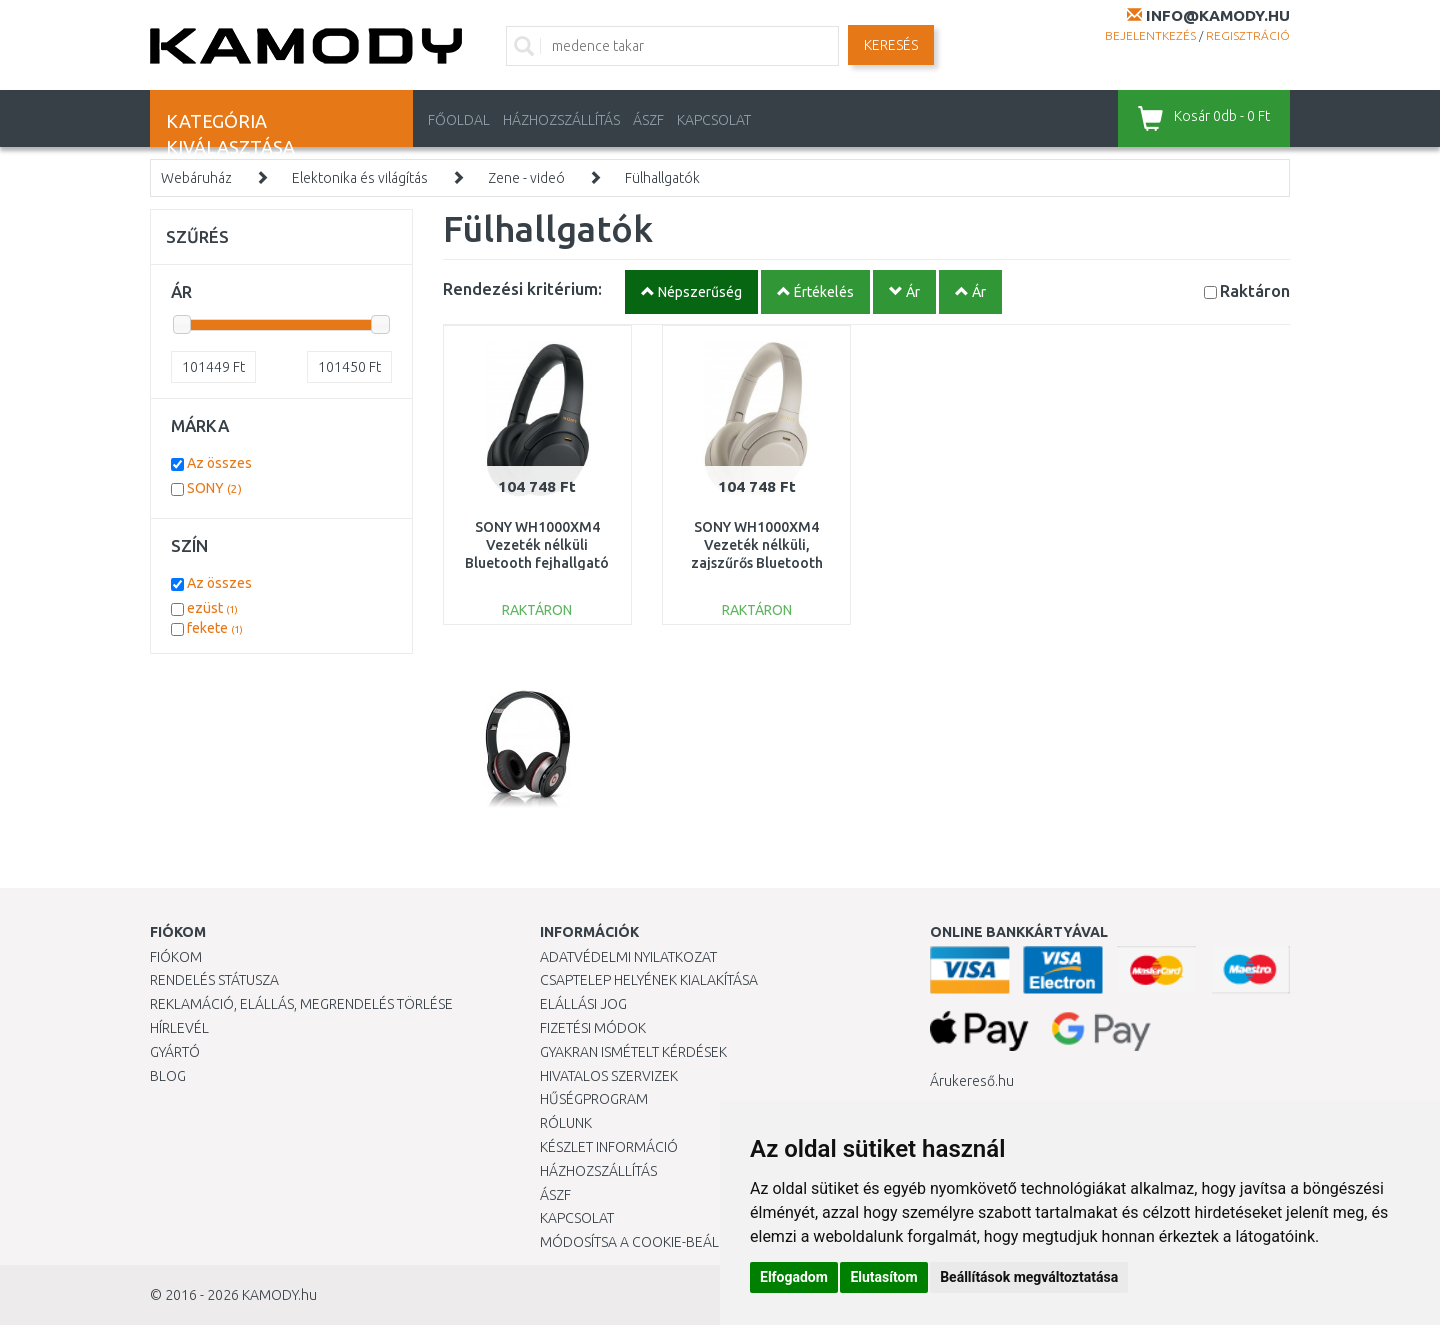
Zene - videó (526, 178)
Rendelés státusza (214, 980)
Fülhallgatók (662, 178)
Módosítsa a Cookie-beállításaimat (665, 1242)
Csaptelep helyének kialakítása (649, 980)
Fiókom (176, 957)
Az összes (219, 463)
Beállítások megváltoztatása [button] (1029, 1277)
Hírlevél (179, 1028)
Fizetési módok (593, 1028)
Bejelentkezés (1150, 35)
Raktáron (1255, 290)
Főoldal (459, 120)
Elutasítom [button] (883, 1277)
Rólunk (566, 1123)
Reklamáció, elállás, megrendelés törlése (301, 1004)
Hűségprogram (594, 1099)
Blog (168, 1076)
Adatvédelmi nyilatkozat (628, 957)
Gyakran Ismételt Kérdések (633, 1052)
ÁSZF (648, 120)
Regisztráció (1248, 35)
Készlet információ (609, 1147)
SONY (214, 488)
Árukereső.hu (972, 1081)
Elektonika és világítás (360, 178)
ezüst (212, 608)
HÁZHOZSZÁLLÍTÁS (561, 120)
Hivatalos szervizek (609, 1076)
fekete (215, 628)
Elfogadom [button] (794, 1277)
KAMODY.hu (279, 1295)
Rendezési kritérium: (522, 288)
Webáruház (196, 178)
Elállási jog (583, 1004)
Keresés (891, 45)
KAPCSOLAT (714, 120)
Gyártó (175, 1052)
